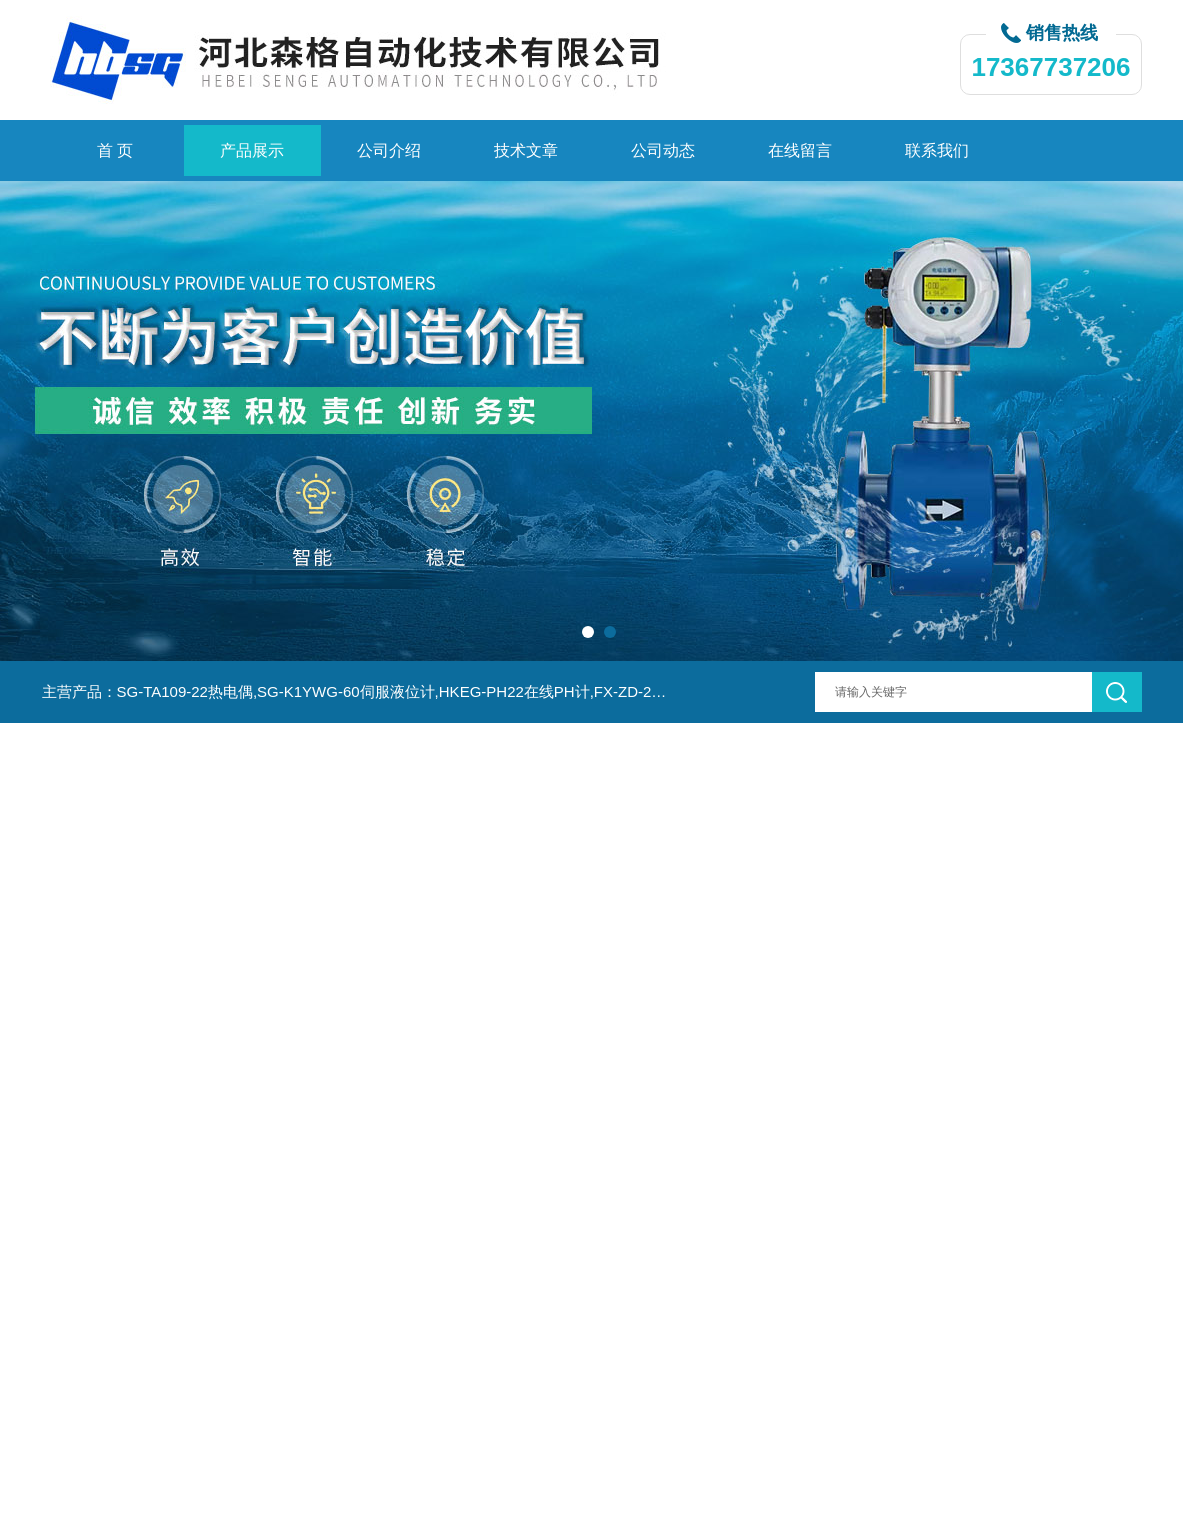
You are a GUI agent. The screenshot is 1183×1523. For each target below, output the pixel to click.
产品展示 (252, 150)
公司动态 (663, 150)
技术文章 (526, 150)
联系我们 (937, 150)
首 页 (115, 150)
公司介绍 (389, 150)
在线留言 (800, 150)
